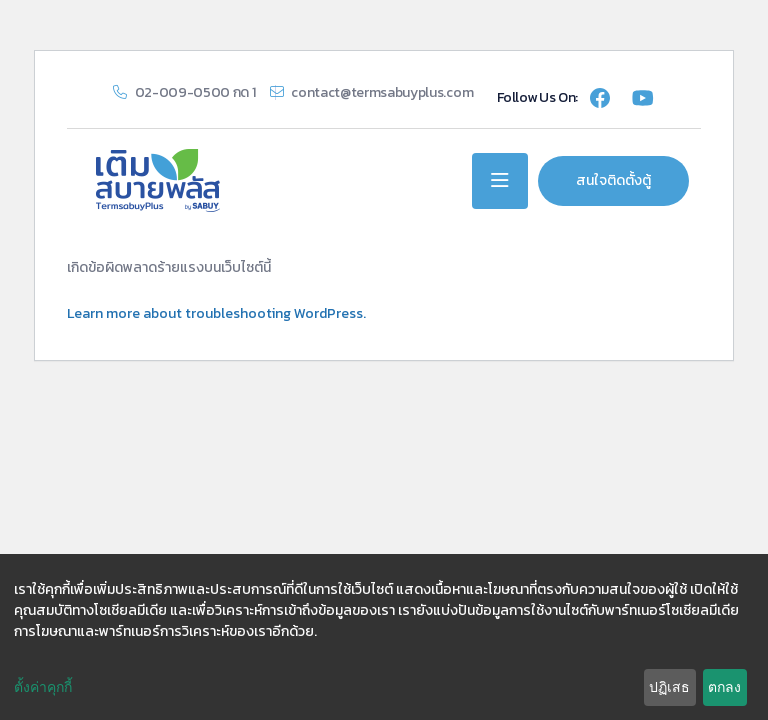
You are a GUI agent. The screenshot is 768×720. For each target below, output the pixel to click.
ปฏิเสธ (669, 687)
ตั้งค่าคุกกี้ (43, 687)
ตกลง (724, 687)
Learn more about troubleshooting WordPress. (216, 313)
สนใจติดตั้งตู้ (613, 180)
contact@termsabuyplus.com (382, 92)
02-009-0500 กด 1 (195, 92)
